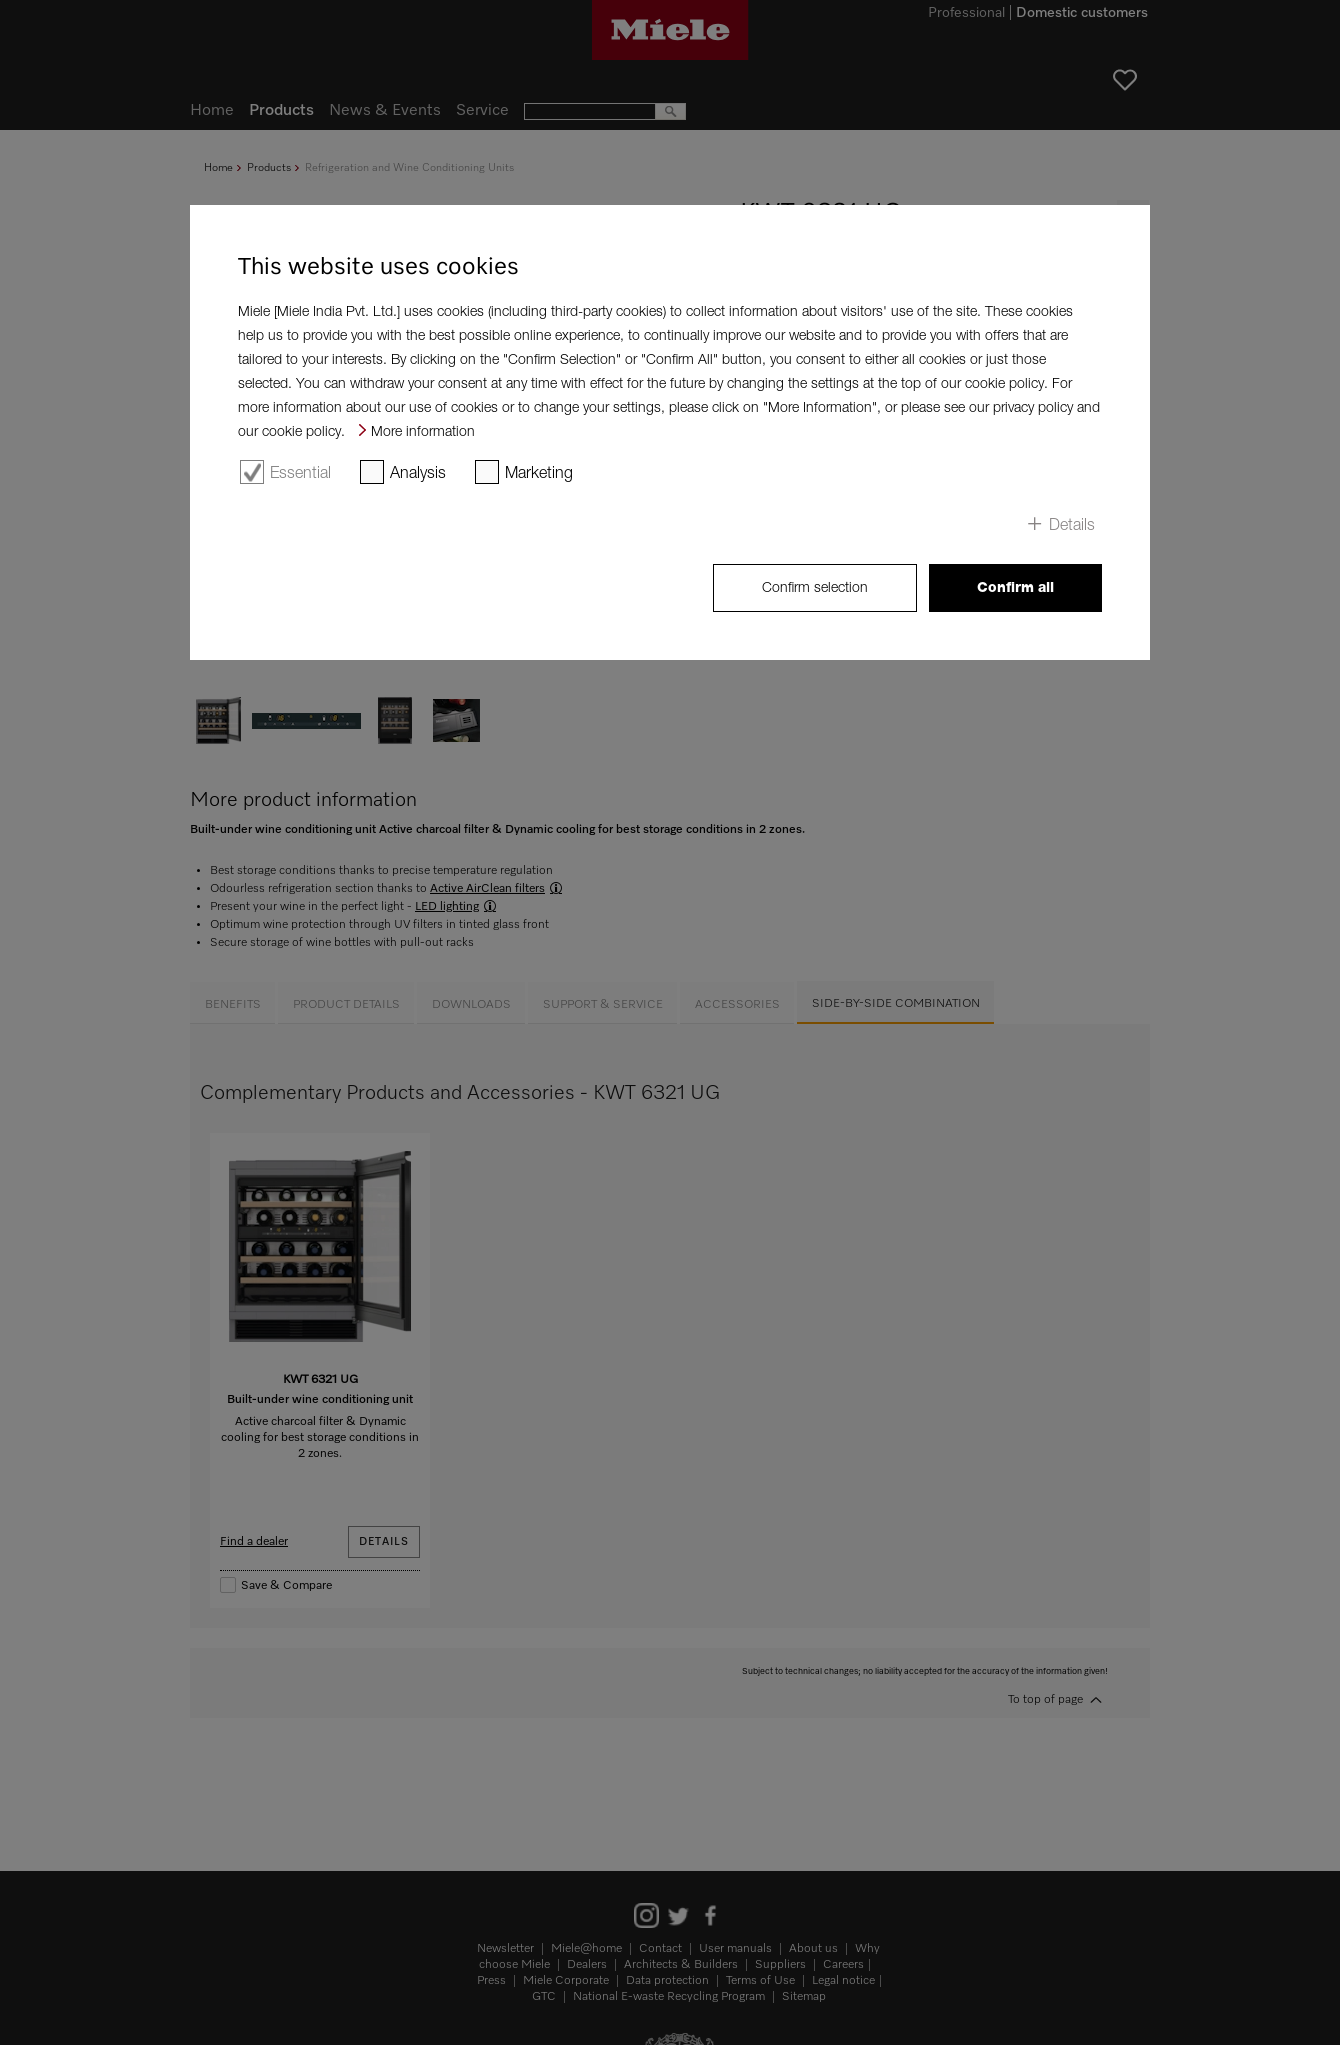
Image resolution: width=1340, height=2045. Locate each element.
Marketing (539, 472)
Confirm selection (815, 586)
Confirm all (1015, 587)
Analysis (418, 472)
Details (1072, 524)
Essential (300, 472)
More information (423, 430)
